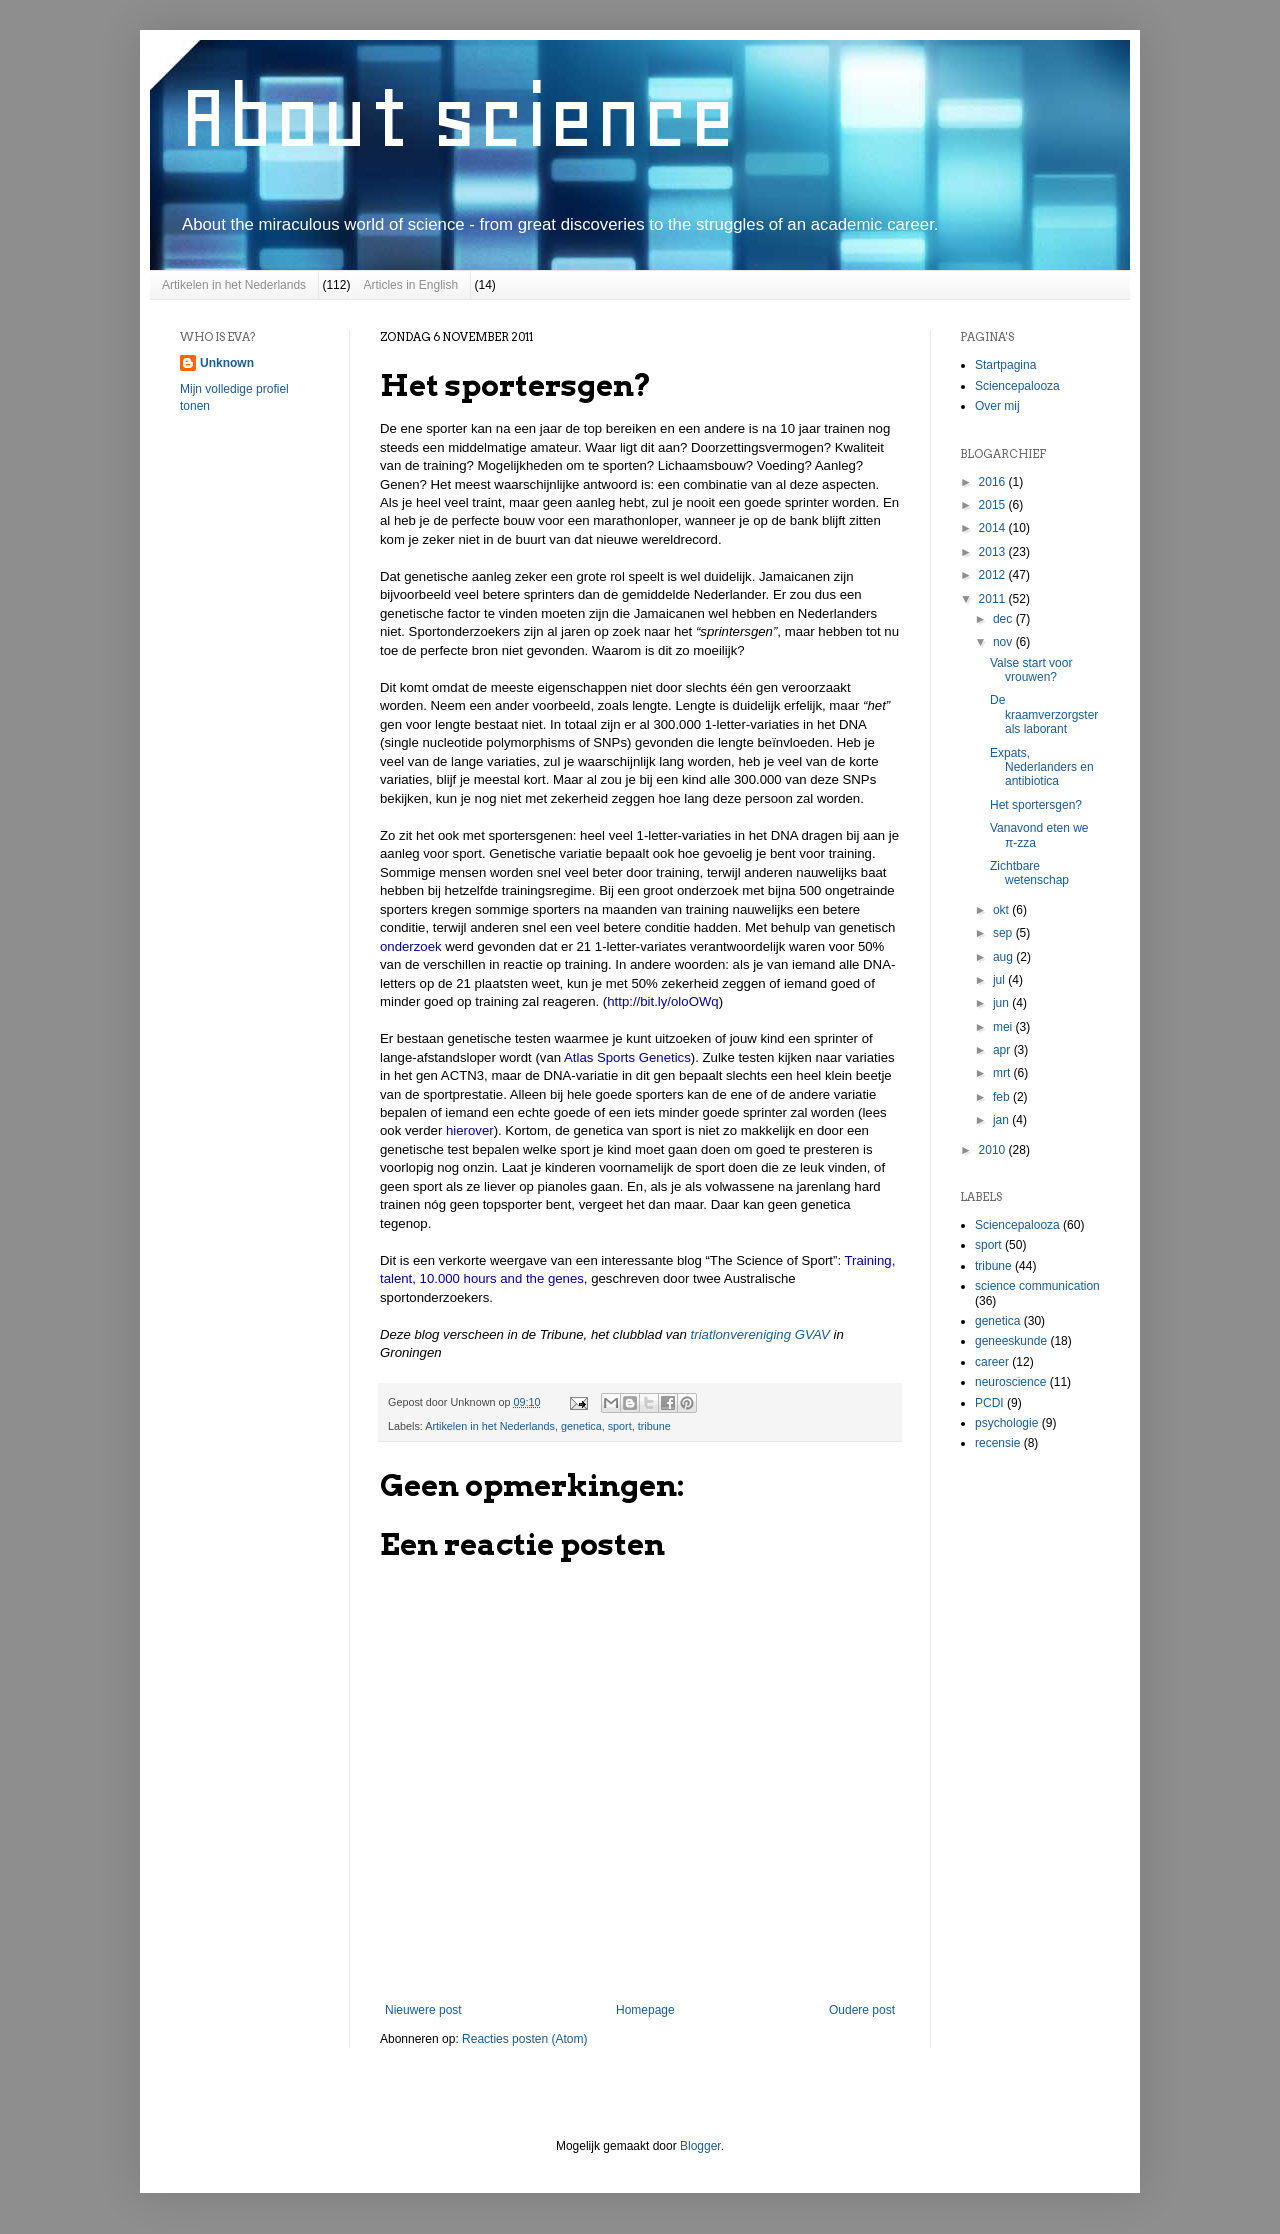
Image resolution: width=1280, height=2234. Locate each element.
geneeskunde (1011, 1341)
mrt (1003, 1073)
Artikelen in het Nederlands (234, 285)
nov (1004, 642)
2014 (994, 528)
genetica (581, 1426)
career (992, 1362)
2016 (994, 482)
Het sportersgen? (1036, 805)
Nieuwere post (423, 2010)
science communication (1037, 1286)
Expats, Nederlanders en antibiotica (1042, 767)
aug (1004, 957)
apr (1003, 1050)
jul (1000, 980)
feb (1003, 1097)
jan (1002, 1120)
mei (1004, 1027)
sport (620, 1426)
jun (1002, 1003)
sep (1004, 933)
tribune (654, 1426)
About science (458, 117)
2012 (994, 575)
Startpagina (1005, 365)
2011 (994, 599)
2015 (994, 505)
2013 (994, 552)
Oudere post (862, 2010)
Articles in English (410, 285)
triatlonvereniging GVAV (762, 1334)
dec (1004, 619)
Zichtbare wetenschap (1029, 873)
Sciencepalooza (1017, 386)
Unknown (227, 363)
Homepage (645, 2010)
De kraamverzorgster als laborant (1044, 714)
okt (1002, 910)
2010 (994, 1150)
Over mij (997, 406)
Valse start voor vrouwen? (1031, 670)
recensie (997, 1443)
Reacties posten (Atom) (524, 2039)
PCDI (989, 1403)
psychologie (1006, 1423)
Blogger (700, 2146)
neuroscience (1010, 1382)
